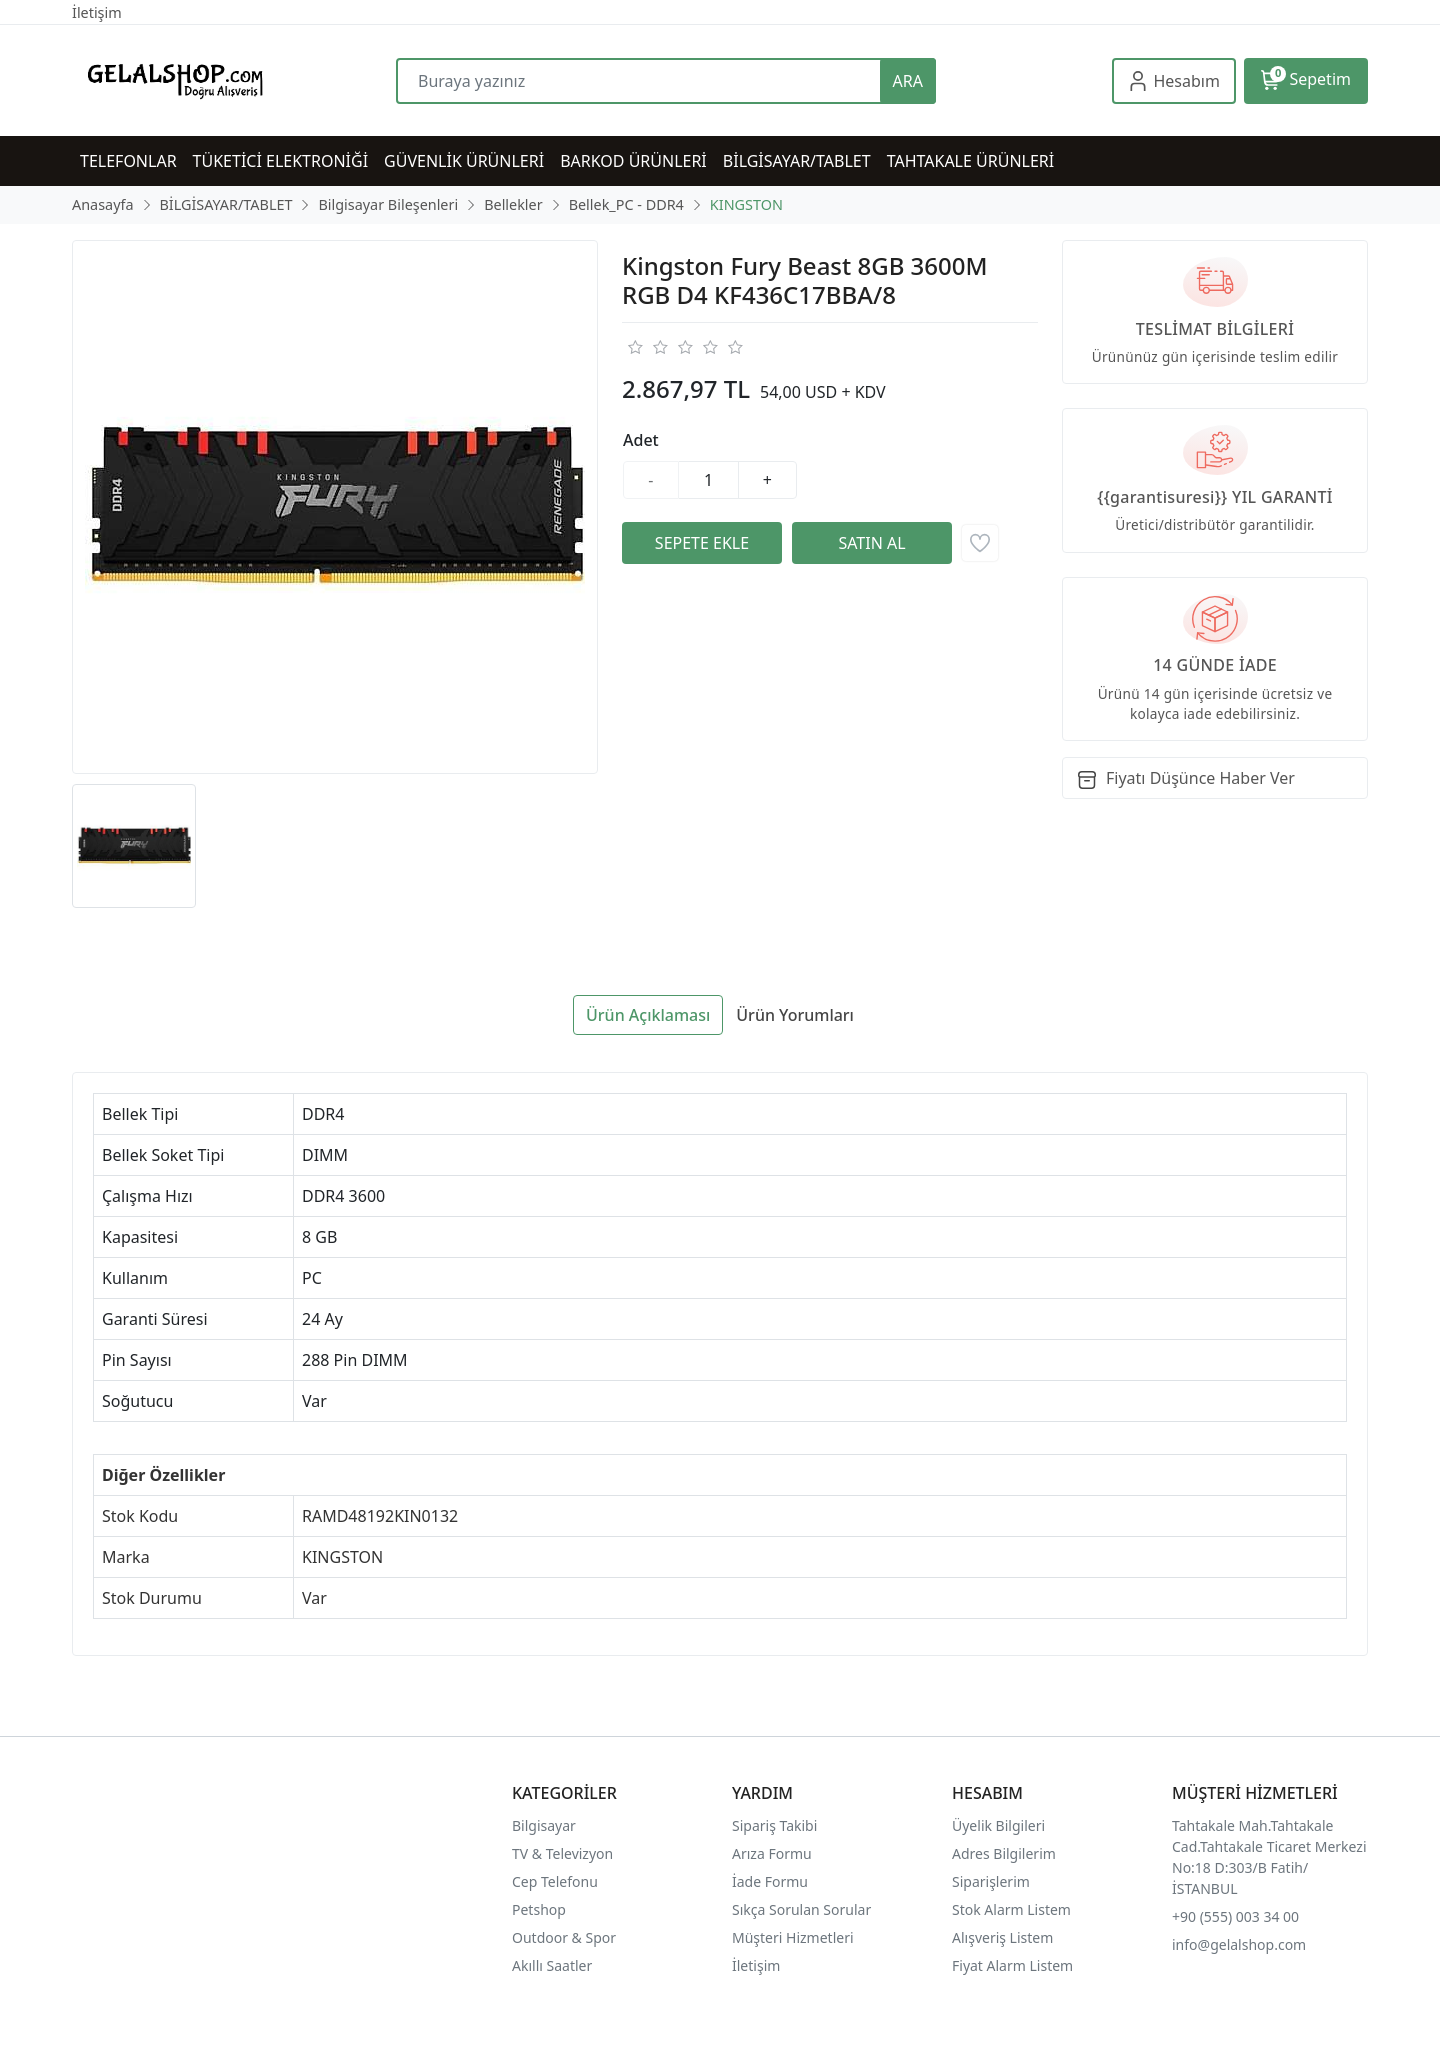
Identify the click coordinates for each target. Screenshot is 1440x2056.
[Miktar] (709, 480)
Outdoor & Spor (564, 1937)
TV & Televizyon (562, 1853)
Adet (641, 440)
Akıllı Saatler (552, 1965)
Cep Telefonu (555, 1881)
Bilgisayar (544, 1825)
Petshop (539, 1909)
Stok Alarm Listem (1011, 1909)
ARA (908, 81)
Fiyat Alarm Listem (1012, 1965)
